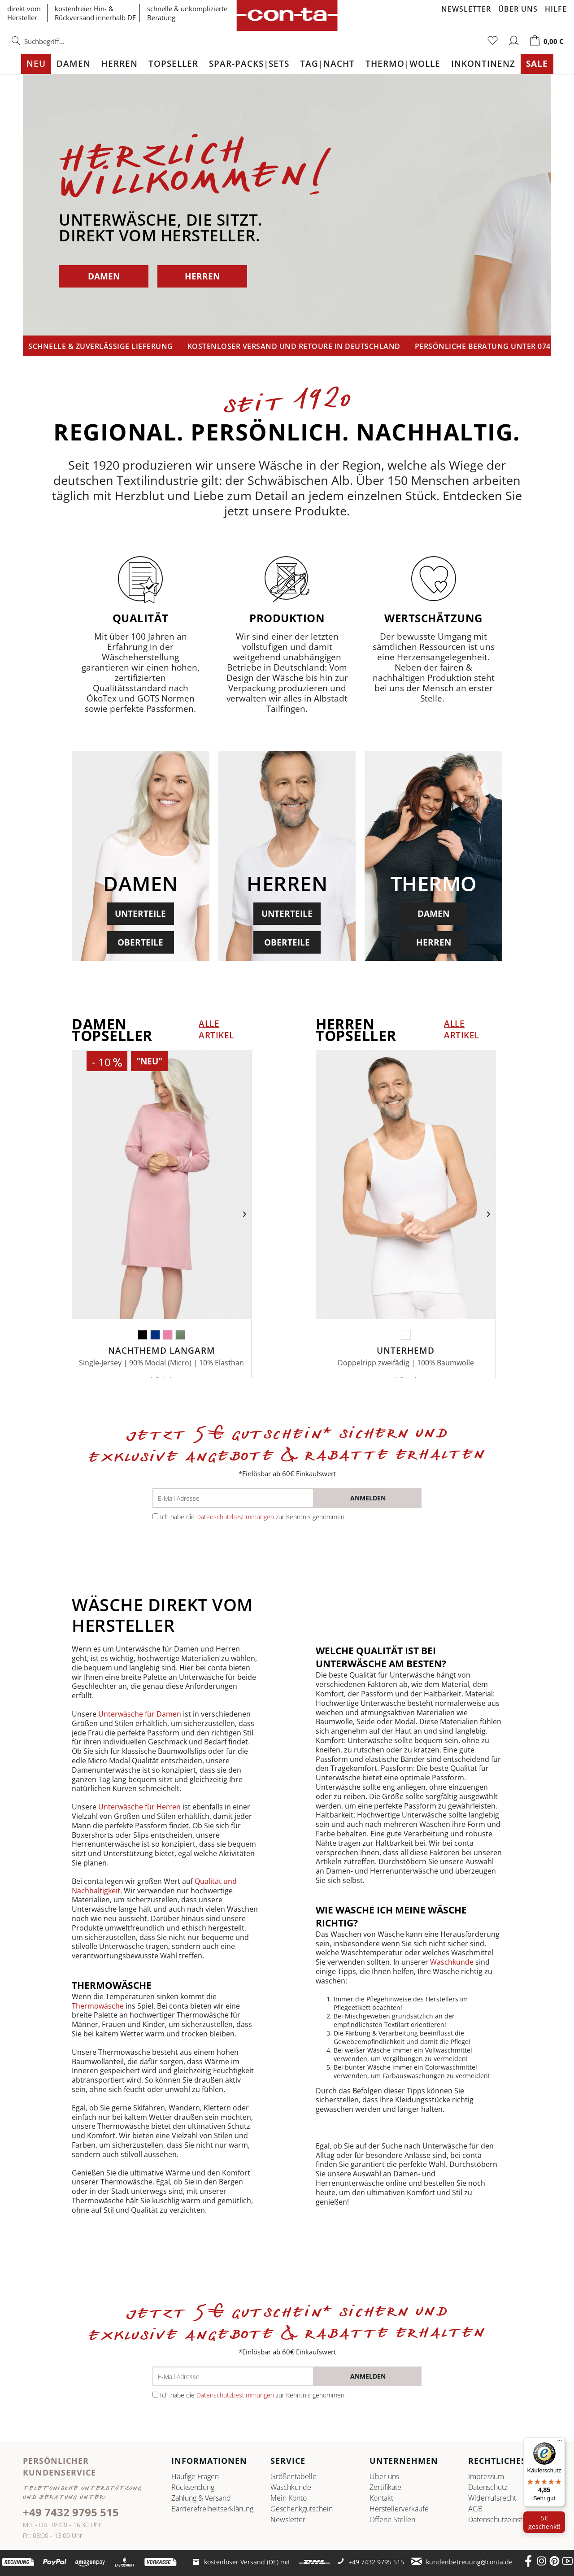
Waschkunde (452, 1962)
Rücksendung (192, 2487)
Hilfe (556, 9)
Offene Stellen (392, 2519)
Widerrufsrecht (492, 2498)
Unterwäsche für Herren (139, 1807)
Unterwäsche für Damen (139, 1714)
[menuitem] (57, 45)
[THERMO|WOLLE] (403, 64)
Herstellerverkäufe (399, 2509)
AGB (475, 2509)
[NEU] (36, 64)
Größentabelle (293, 2476)
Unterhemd (406, 1350)
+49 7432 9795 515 (71, 2512)
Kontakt (381, 2498)
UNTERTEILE (140, 913)
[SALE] (537, 64)
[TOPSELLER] (173, 64)
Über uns (518, 9)
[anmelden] (368, 1498)
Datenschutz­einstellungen (509, 2519)
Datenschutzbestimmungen (235, 1516)
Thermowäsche (99, 2006)
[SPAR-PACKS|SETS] (249, 64)
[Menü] (559, 2442)
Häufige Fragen (195, 2476)
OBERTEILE (140, 942)
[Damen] (73, 64)
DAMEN (104, 276)
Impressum (486, 2476)
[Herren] (119, 64)
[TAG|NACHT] (327, 64)
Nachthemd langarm (161, 1350)
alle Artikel (216, 1029)
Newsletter (466, 9)
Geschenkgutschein (301, 2509)
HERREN (202, 276)
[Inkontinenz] (483, 64)
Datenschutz (487, 2487)
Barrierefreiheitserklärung (210, 2509)
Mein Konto (288, 2498)
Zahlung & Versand (201, 2498)
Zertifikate (385, 2487)
